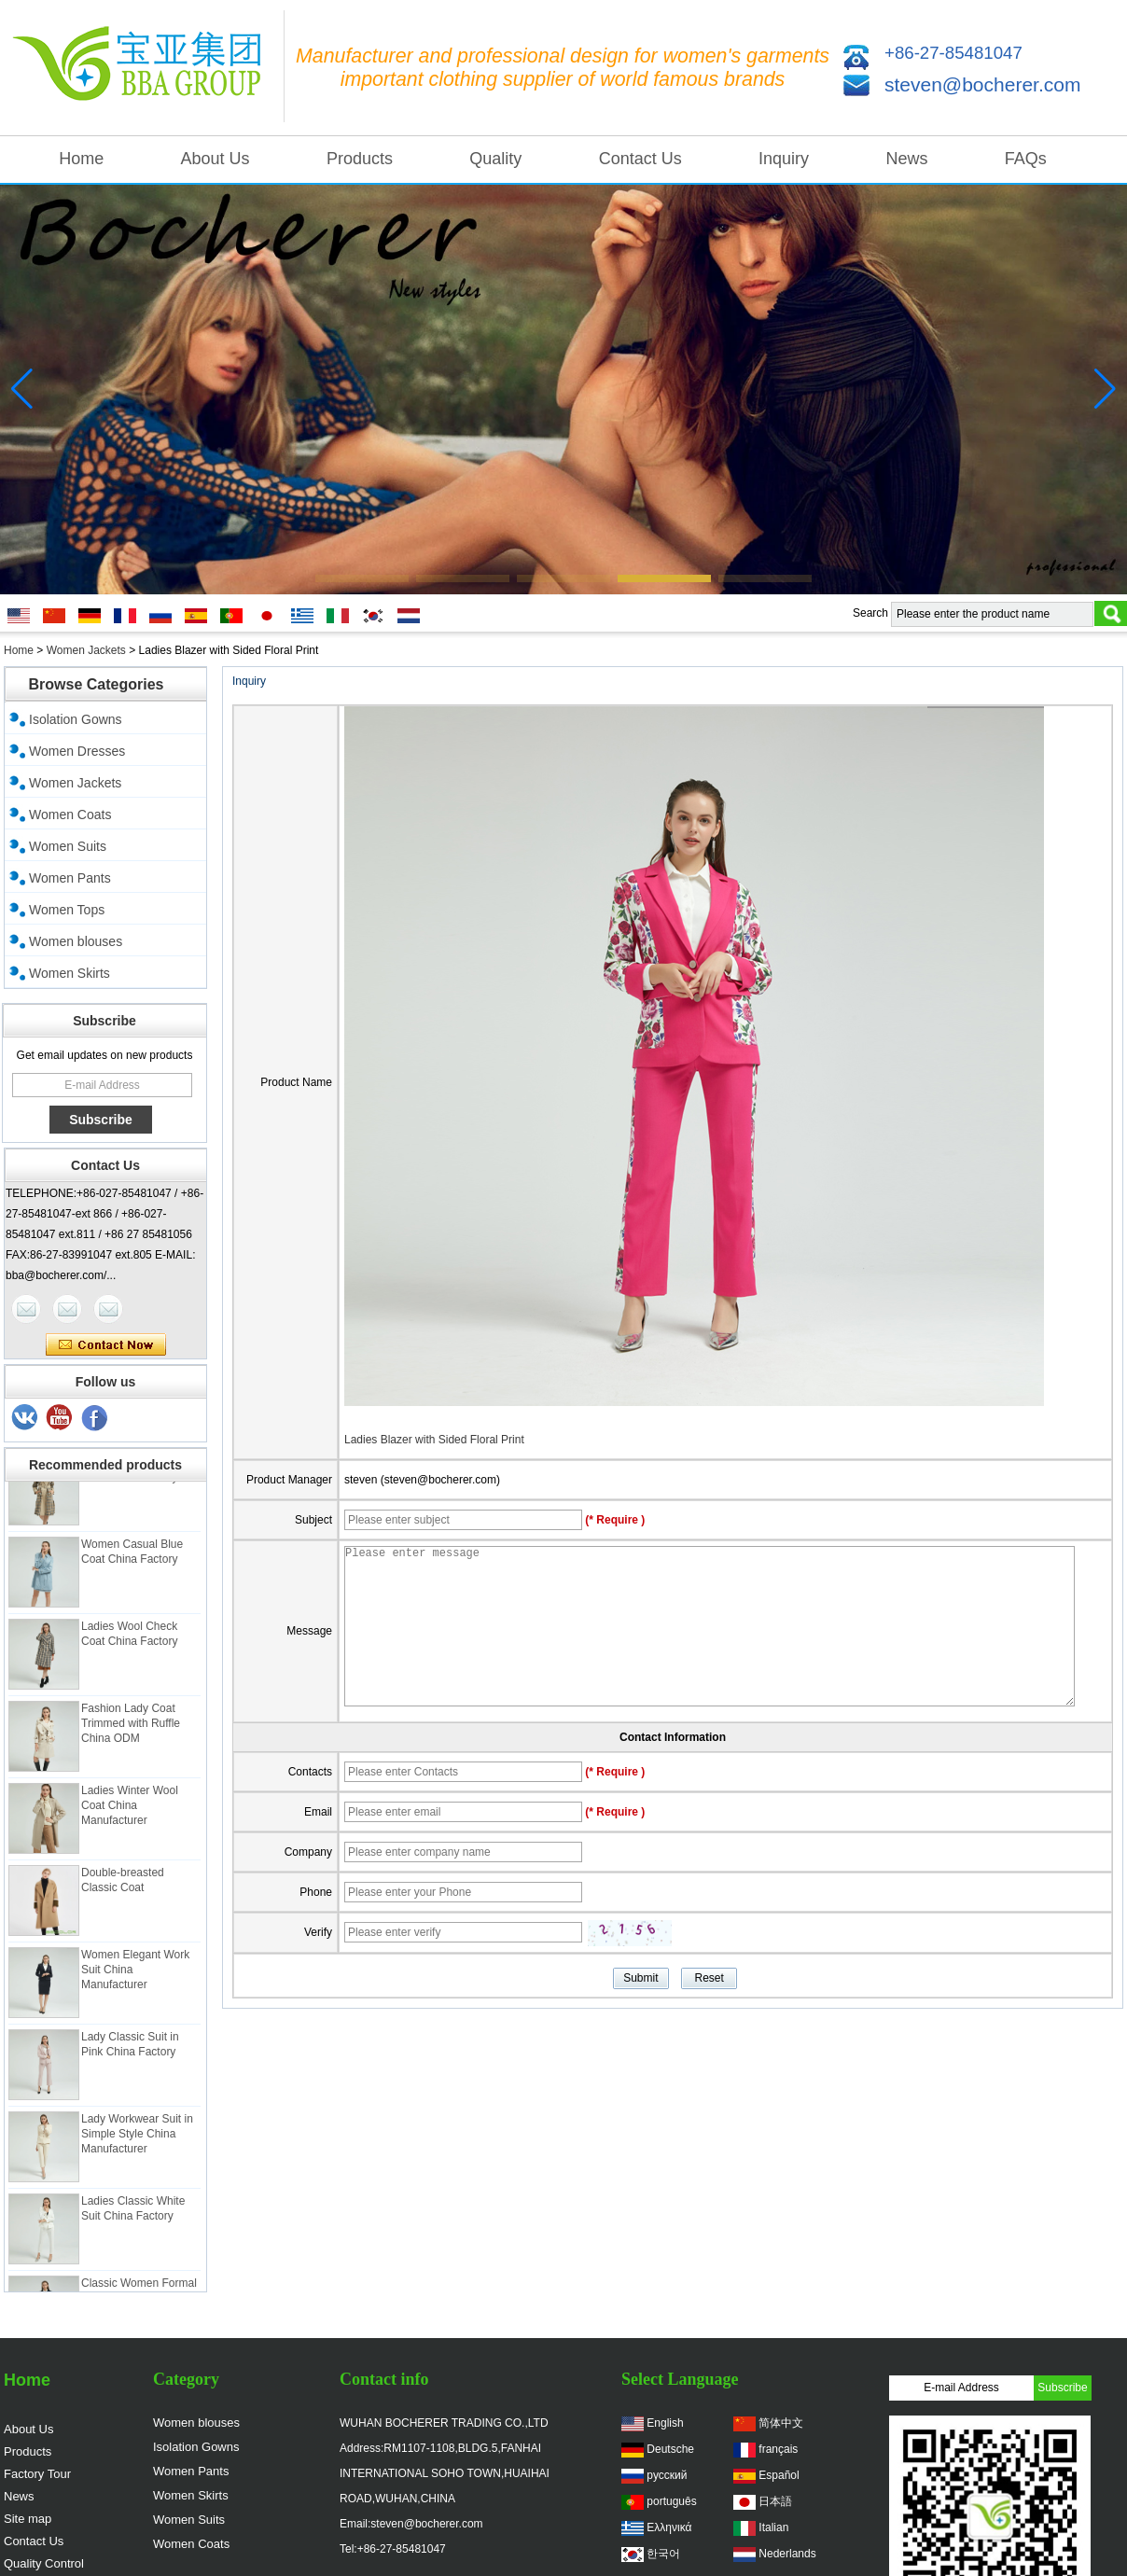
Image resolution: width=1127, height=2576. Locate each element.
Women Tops (66, 909)
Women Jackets (86, 650)
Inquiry (783, 158)
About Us (215, 158)
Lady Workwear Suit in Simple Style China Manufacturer (137, 2143)
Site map (27, 2519)
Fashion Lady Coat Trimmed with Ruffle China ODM (130, 1732)
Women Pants (70, 877)
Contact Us (640, 158)
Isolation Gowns (75, 719)
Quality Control (44, 2563)
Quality (495, 158)
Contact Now (106, 1345)
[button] (362, 578)
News (906, 158)
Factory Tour (37, 2474)
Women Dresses (77, 751)
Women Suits (67, 846)
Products (360, 158)
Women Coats (70, 814)
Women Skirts (69, 973)
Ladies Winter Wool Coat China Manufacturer (129, 1814)
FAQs (1026, 158)
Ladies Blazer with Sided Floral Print (434, 1439)
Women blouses (75, 941)
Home (81, 158)
